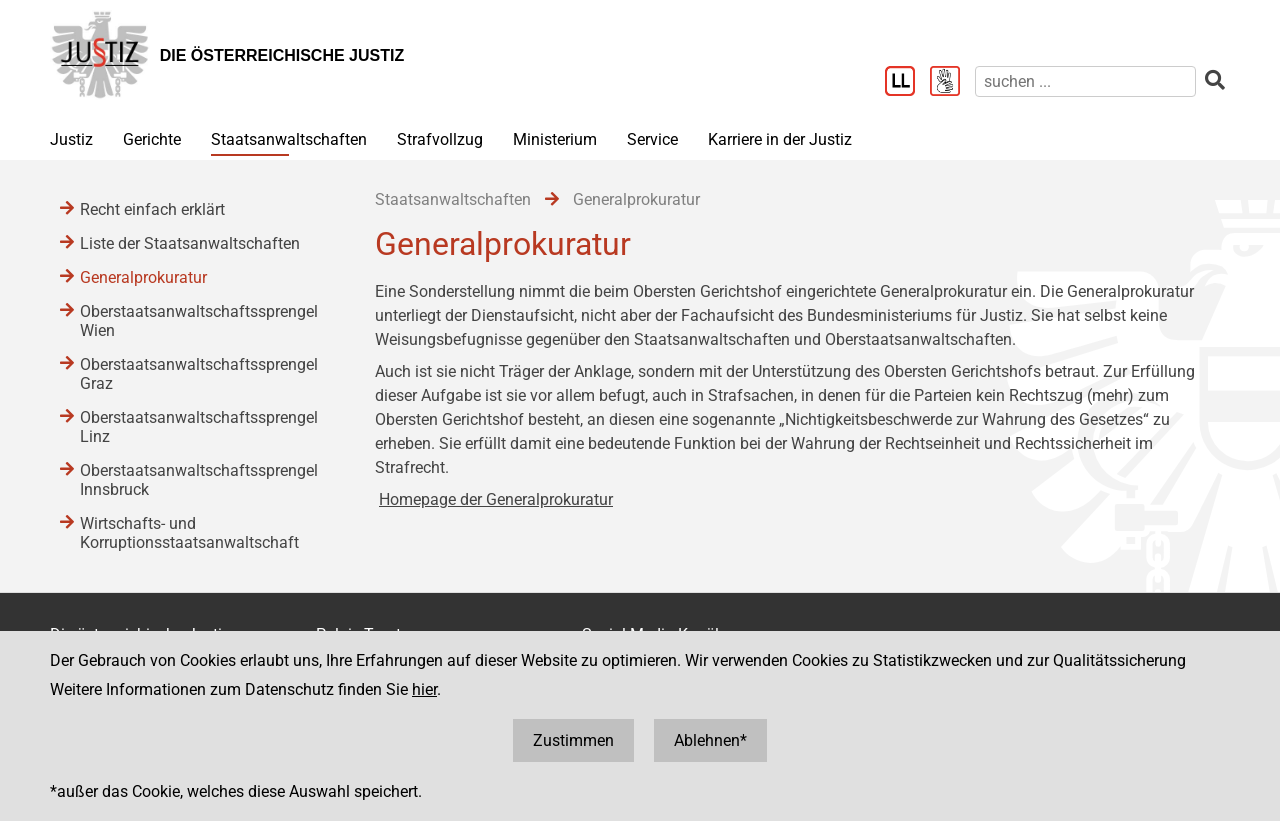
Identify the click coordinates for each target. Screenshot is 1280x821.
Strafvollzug (440, 139)
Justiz (71, 139)
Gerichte (152, 139)
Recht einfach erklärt (152, 209)
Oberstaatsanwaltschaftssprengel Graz (199, 374)
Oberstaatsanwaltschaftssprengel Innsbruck (199, 480)
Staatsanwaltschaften (289, 139)
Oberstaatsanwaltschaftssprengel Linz (199, 427)
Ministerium (555, 139)
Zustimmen (573, 740)
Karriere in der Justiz (780, 139)
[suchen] (1085, 81)
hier (424, 689)
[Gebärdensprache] (952, 83)
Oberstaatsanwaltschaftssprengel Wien (199, 321)
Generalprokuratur (143, 277)
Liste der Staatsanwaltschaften (190, 243)
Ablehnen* (710, 740)
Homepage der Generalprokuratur (496, 499)
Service (652, 139)
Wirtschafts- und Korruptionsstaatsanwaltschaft (189, 533)
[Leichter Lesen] (907, 83)
